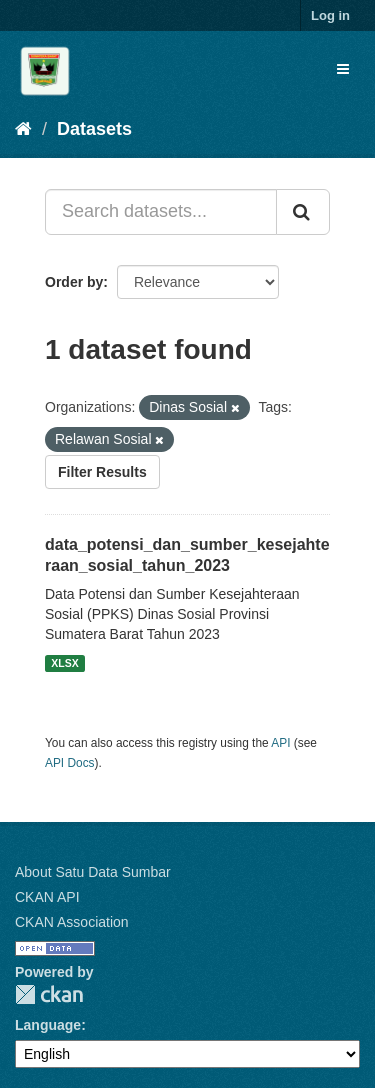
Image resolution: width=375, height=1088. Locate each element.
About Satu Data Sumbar (93, 872)
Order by (74, 282)
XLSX (64, 663)
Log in (330, 15)
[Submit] (303, 212)
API (280, 743)
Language (48, 1025)
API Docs (70, 763)
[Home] (23, 129)
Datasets (94, 129)
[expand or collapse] (343, 69)
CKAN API (47, 897)
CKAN (49, 994)
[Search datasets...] (161, 212)
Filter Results (102, 472)
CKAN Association (72, 922)
